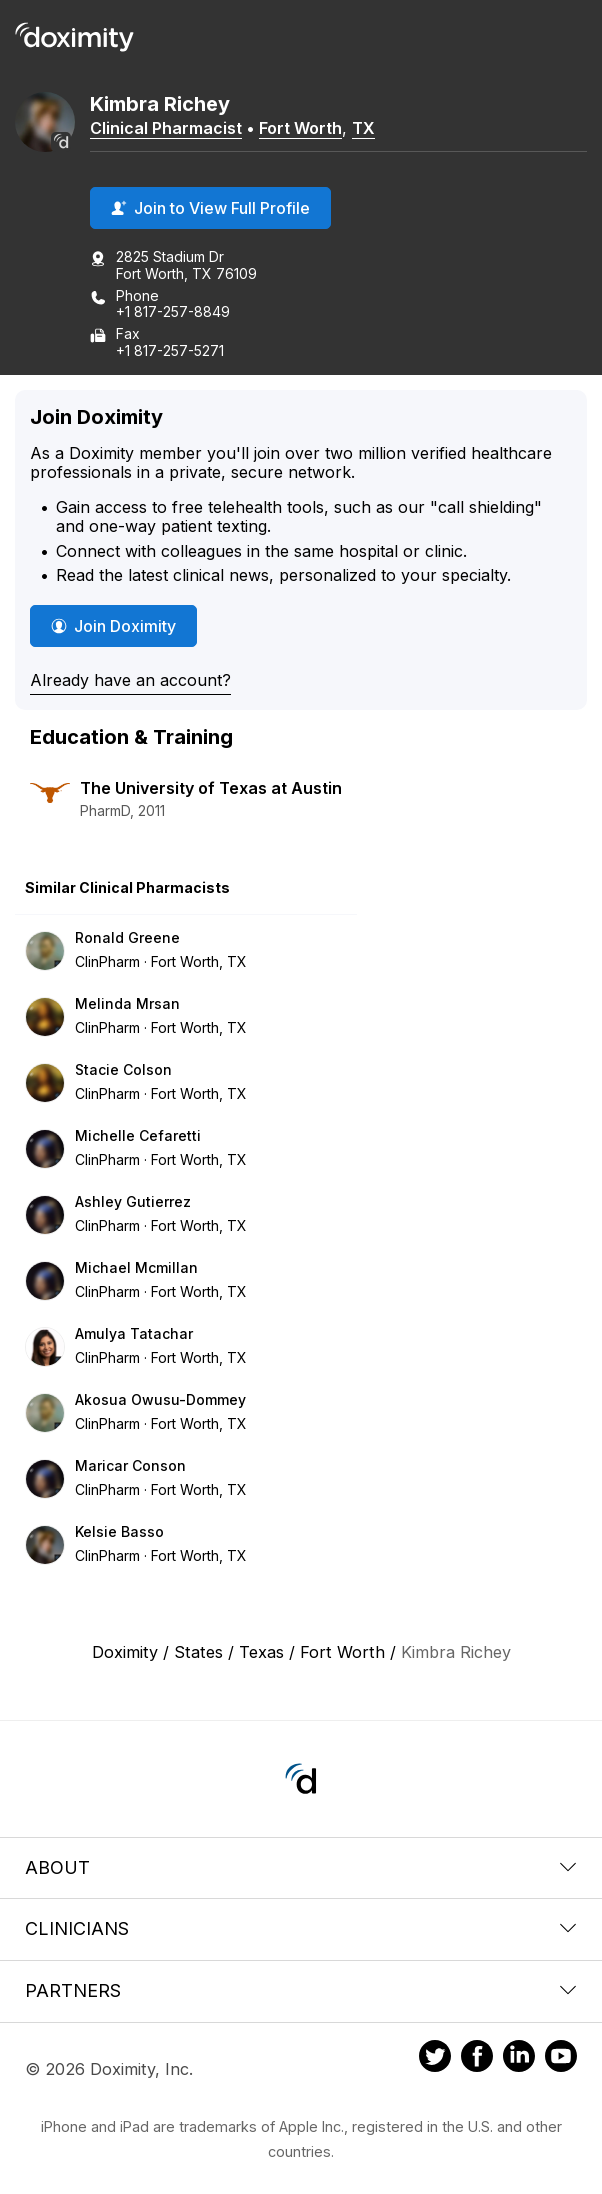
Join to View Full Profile (210, 208)
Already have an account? (130, 680)
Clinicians (301, 1928)
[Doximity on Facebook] (477, 2059)
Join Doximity (113, 626)
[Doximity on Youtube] (561, 2059)
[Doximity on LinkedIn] (519, 2059)
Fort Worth (300, 128)
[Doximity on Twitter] (435, 2059)
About (301, 1867)
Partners (301, 1990)
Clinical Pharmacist (166, 128)
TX (363, 128)
